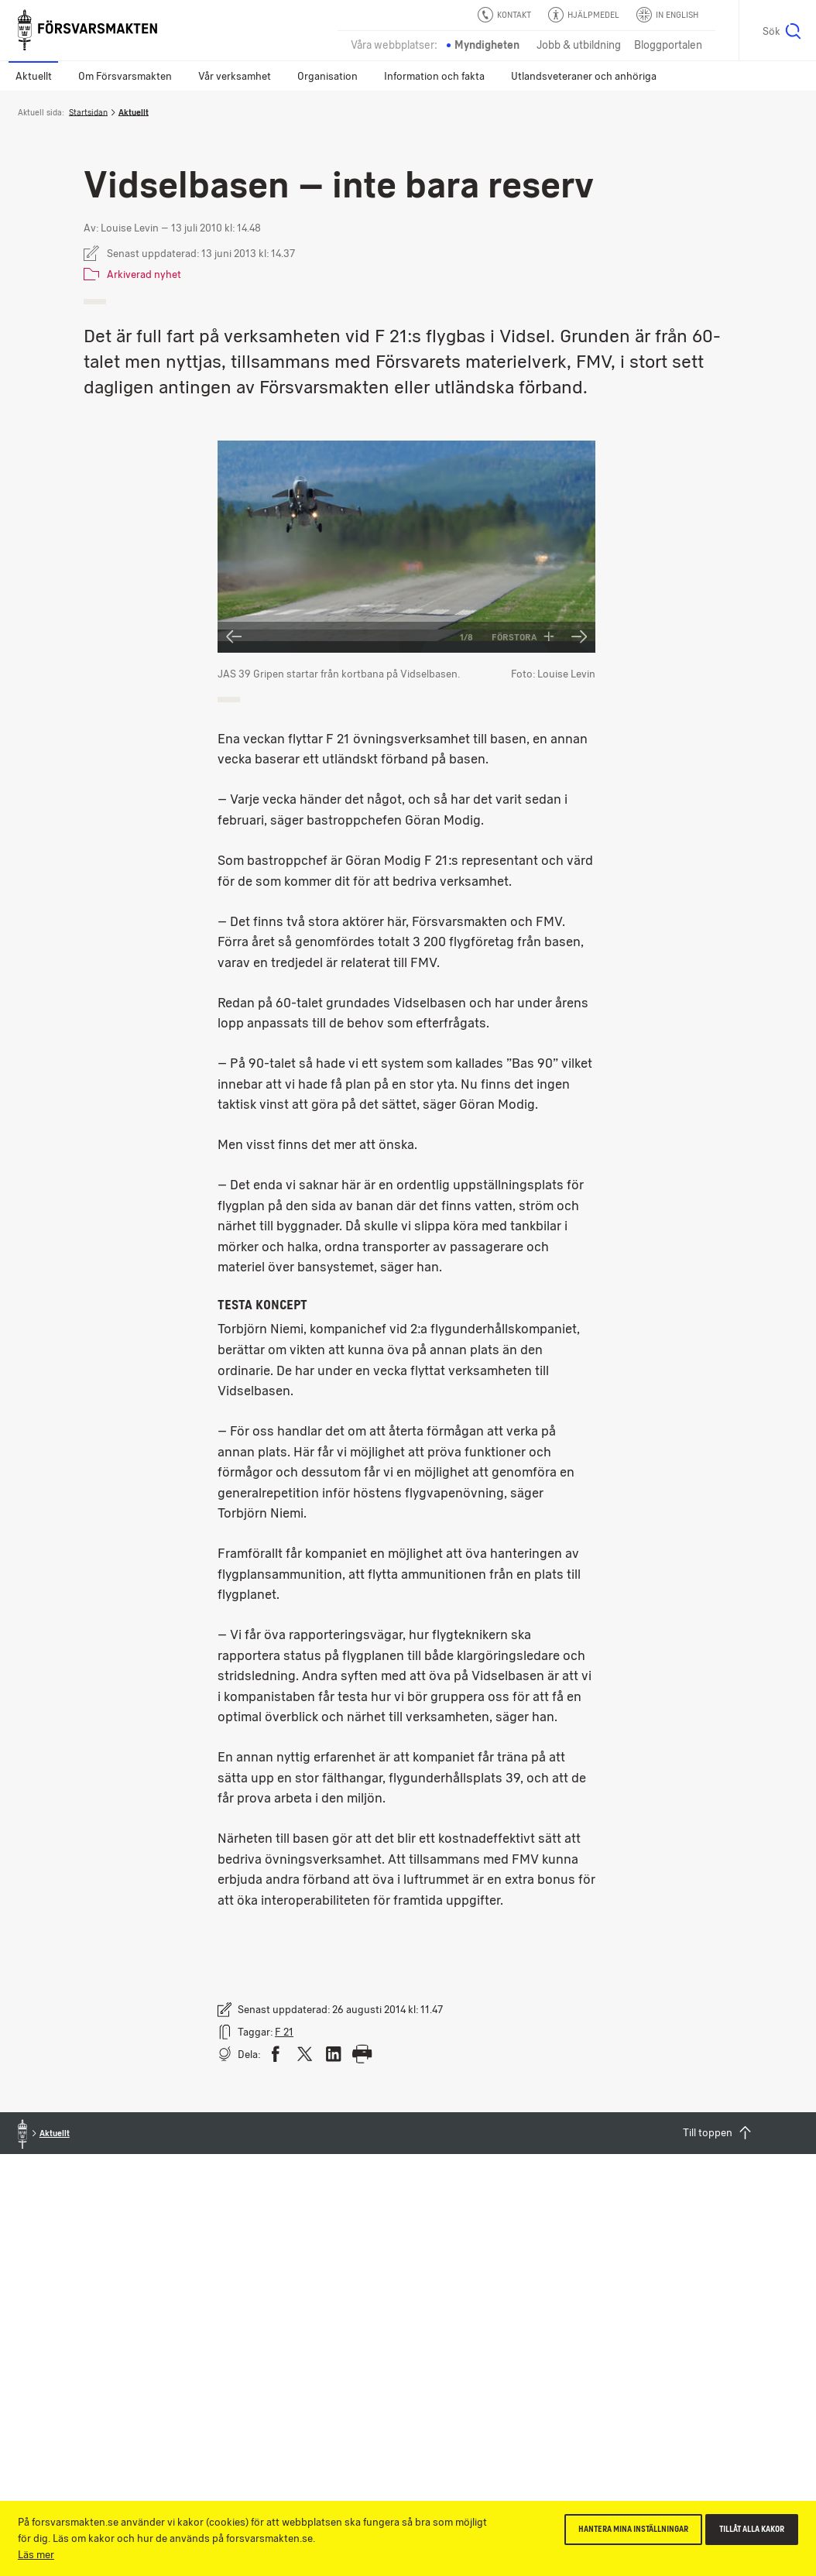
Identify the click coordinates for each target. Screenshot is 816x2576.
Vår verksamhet (234, 76)
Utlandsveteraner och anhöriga (584, 76)
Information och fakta (434, 76)
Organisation (327, 76)
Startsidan (88, 112)
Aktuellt (33, 76)
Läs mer (36, 2554)
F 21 (284, 2031)
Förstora (523, 637)
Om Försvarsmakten (125, 76)
